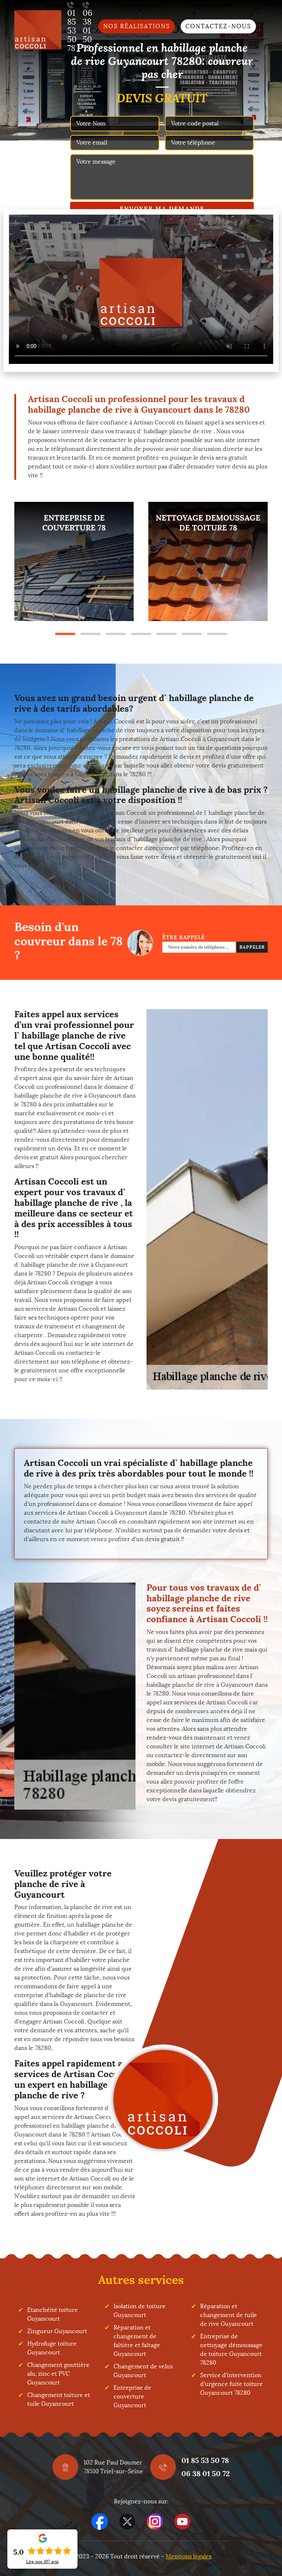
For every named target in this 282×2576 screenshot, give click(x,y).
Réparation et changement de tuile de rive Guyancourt (228, 2315)
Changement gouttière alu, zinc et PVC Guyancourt (58, 2373)
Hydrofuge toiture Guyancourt (52, 2348)
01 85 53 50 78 (205, 2460)
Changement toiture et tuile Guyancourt (58, 2399)
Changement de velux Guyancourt (143, 2371)
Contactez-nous (218, 26)
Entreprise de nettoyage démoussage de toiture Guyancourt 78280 (231, 2349)
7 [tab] (217, 634)
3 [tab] (116, 634)
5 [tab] (166, 634)
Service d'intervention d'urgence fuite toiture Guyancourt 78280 (231, 2384)
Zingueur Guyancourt (57, 2331)
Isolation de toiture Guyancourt (139, 2310)
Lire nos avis (42, 2561)
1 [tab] (65, 634)
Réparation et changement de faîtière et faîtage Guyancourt (136, 2340)
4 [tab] (141, 634)
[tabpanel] (74, 561)
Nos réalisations (136, 26)
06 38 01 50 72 (205, 2473)
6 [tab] (192, 634)
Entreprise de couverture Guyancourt (132, 2396)
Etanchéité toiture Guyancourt (52, 2314)
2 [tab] (90, 634)
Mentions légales (189, 2556)
